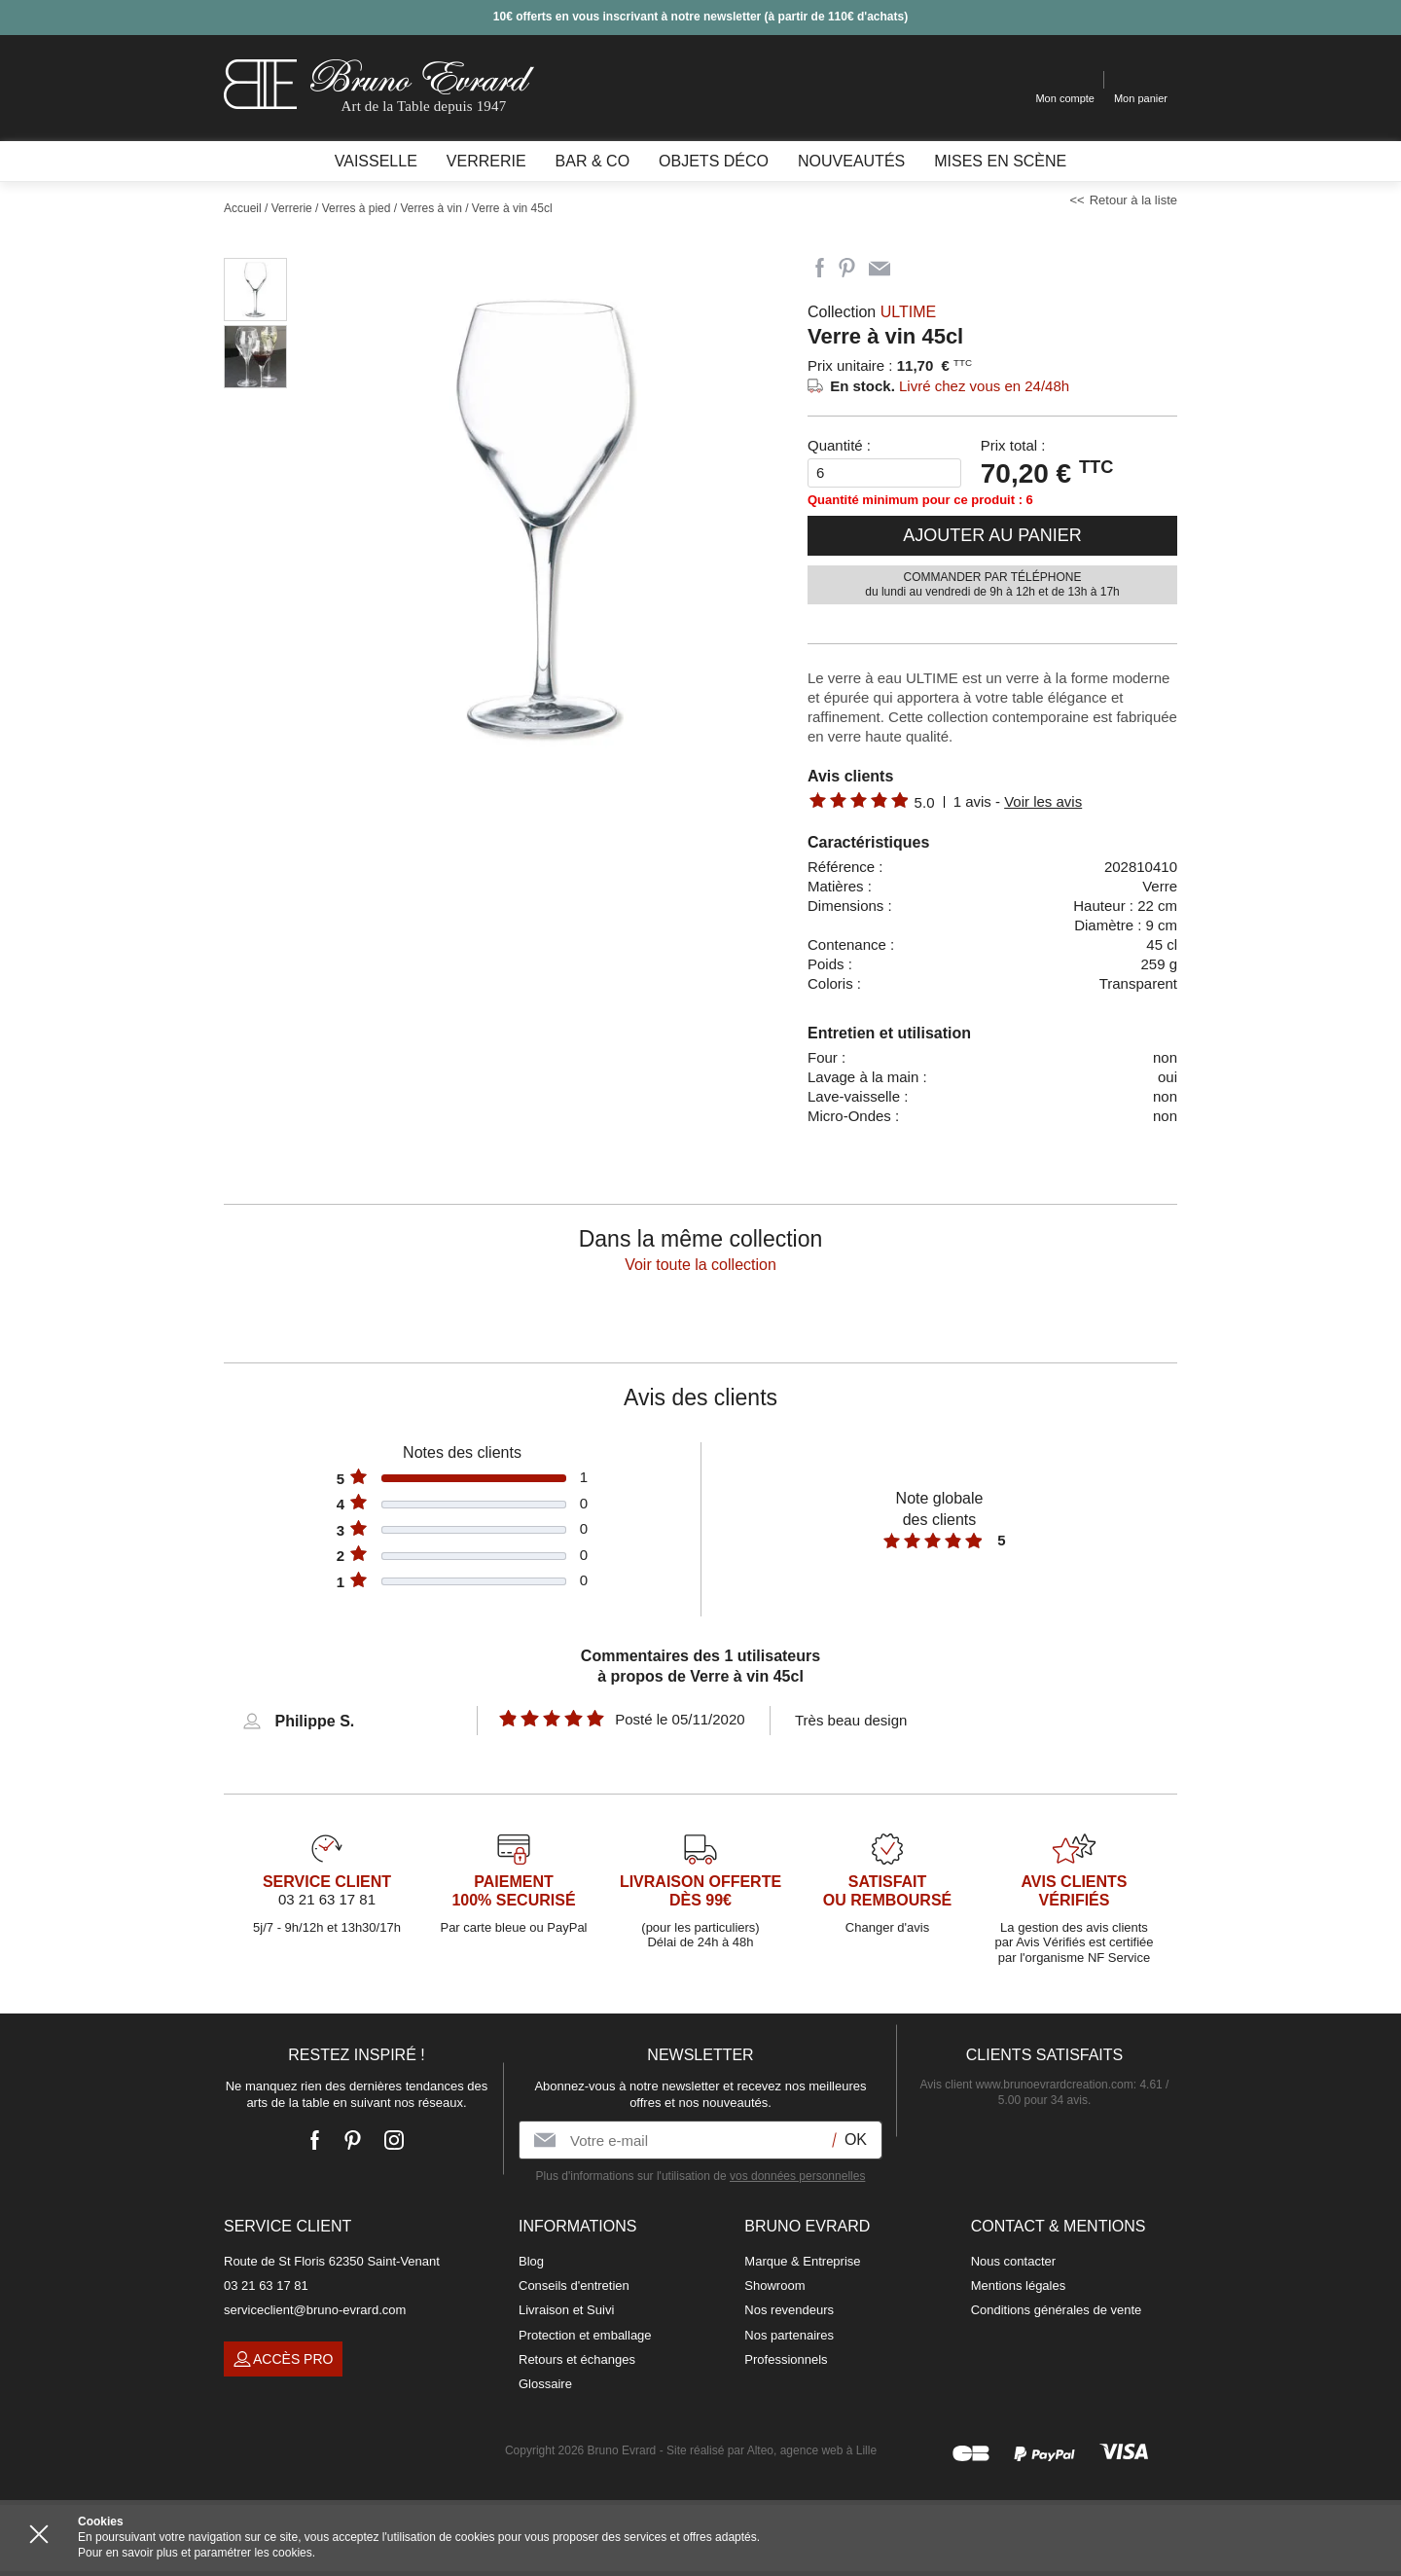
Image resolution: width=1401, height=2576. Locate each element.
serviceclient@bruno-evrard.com (315, 2310)
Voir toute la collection (700, 1264)
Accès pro (283, 2358)
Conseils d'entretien (574, 2285)
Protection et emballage (585, 2335)
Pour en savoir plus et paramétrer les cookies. (196, 2552)
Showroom (774, 2285)
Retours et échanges (577, 2359)
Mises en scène (1000, 161)
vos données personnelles (797, 2176)
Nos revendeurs (789, 2310)
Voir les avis (1043, 801)
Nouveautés (851, 161)
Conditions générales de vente (1056, 2310)
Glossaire (545, 2383)
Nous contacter (1013, 2261)
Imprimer (914, 268)
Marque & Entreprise (802, 2261)
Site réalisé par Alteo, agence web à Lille (771, 2450)
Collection (872, 312)
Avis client (1026, 2084)
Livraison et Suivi (566, 2310)
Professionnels (785, 2359)
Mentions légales (1018, 2285)
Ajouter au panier (992, 535)
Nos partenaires (789, 2335)
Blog (531, 2261)
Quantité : (839, 445)
